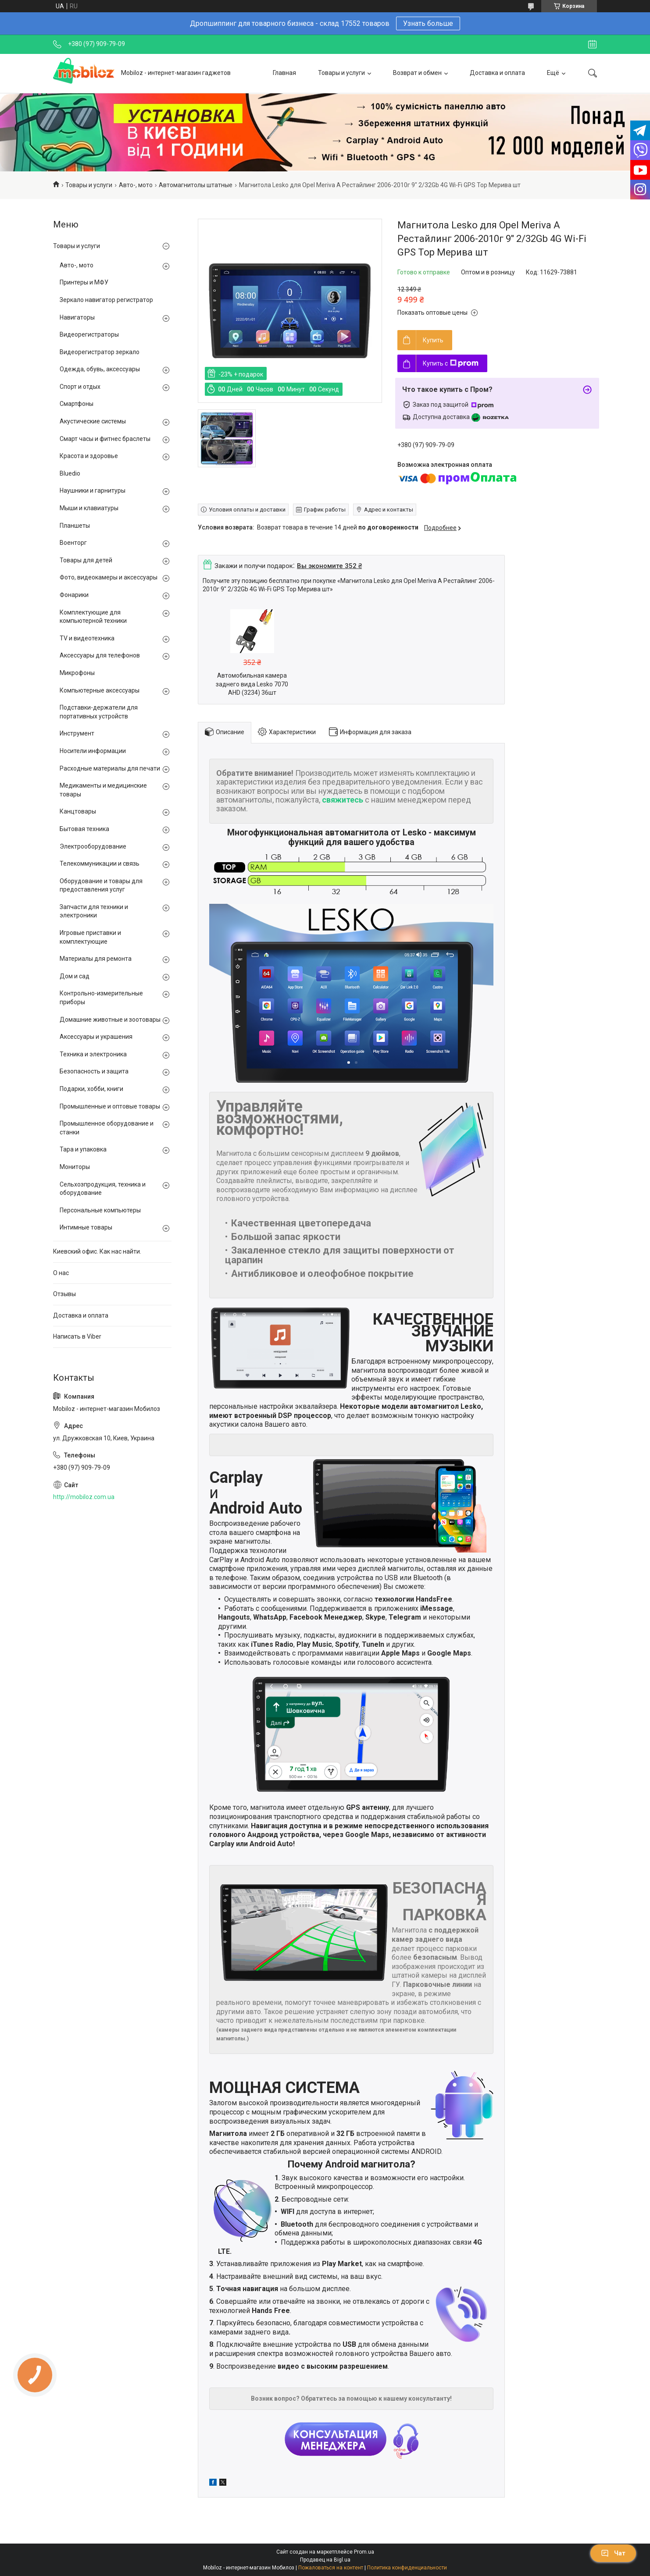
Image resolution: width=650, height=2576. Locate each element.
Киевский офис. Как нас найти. (97, 1251)
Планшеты (75, 525)
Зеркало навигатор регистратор (106, 299)
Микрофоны (77, 672)
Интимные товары (86, 1227)
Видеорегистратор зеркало (99, 351)
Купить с (451, 363)
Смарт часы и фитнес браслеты (105, 438)
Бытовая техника (84, 828)
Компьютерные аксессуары (99, 690)
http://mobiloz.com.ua (83, 1496)
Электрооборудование (93, 846)
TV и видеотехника (87, 638)
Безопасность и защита (94, 1071)
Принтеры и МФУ (84, 282)
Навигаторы (77, 317)
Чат (613, 2553)
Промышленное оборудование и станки (107, 1128)
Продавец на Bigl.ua (325, 2560)
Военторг (73, 542)
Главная (284, 72)
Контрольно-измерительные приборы (101, 998)
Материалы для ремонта (96, 958)
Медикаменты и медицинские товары (103, 790)
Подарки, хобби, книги (91, 1088)
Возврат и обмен (417, 72)
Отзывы (64, 1293)
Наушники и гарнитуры (92, 490)
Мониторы (75, 1166)
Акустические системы (93, 421)
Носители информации (93, 750)
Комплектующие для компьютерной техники (93, 617)
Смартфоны (76, 403)
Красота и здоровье (89, 455)
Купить (433, 340)
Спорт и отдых (80, 386)
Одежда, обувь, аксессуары (100, 369)
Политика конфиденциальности (407, 2568)
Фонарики (74, 594)
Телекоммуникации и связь (99, 863)
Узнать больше (428, 23)
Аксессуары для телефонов (100, 655)
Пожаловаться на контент (330, 2568)
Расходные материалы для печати (110, 768)
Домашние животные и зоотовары (110, 1019)
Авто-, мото (136, 184)
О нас (61, 1272)
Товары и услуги (341, 72)
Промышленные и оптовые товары (110, 1106)
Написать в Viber (77, 1336)
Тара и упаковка (83, 1149)
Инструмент (77, 733)
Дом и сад (74, 976)
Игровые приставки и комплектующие (90, 937)
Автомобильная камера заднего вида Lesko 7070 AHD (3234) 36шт (252, 684)
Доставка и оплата (497, 72)
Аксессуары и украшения (96, 1036)
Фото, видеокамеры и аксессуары (108, 577)
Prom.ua (364, 2552)
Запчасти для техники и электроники (94, 911)
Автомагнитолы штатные (195, 184)
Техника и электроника (93, 1054)
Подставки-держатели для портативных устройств (99, 712)
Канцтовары (78, 811)
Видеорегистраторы (89, 334)
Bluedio (70, 473)
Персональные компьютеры (100, 1210)
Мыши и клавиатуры (89, 508)
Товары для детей (86, 560)
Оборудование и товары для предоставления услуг (101, 885)
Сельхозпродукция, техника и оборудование (103, 1189)
